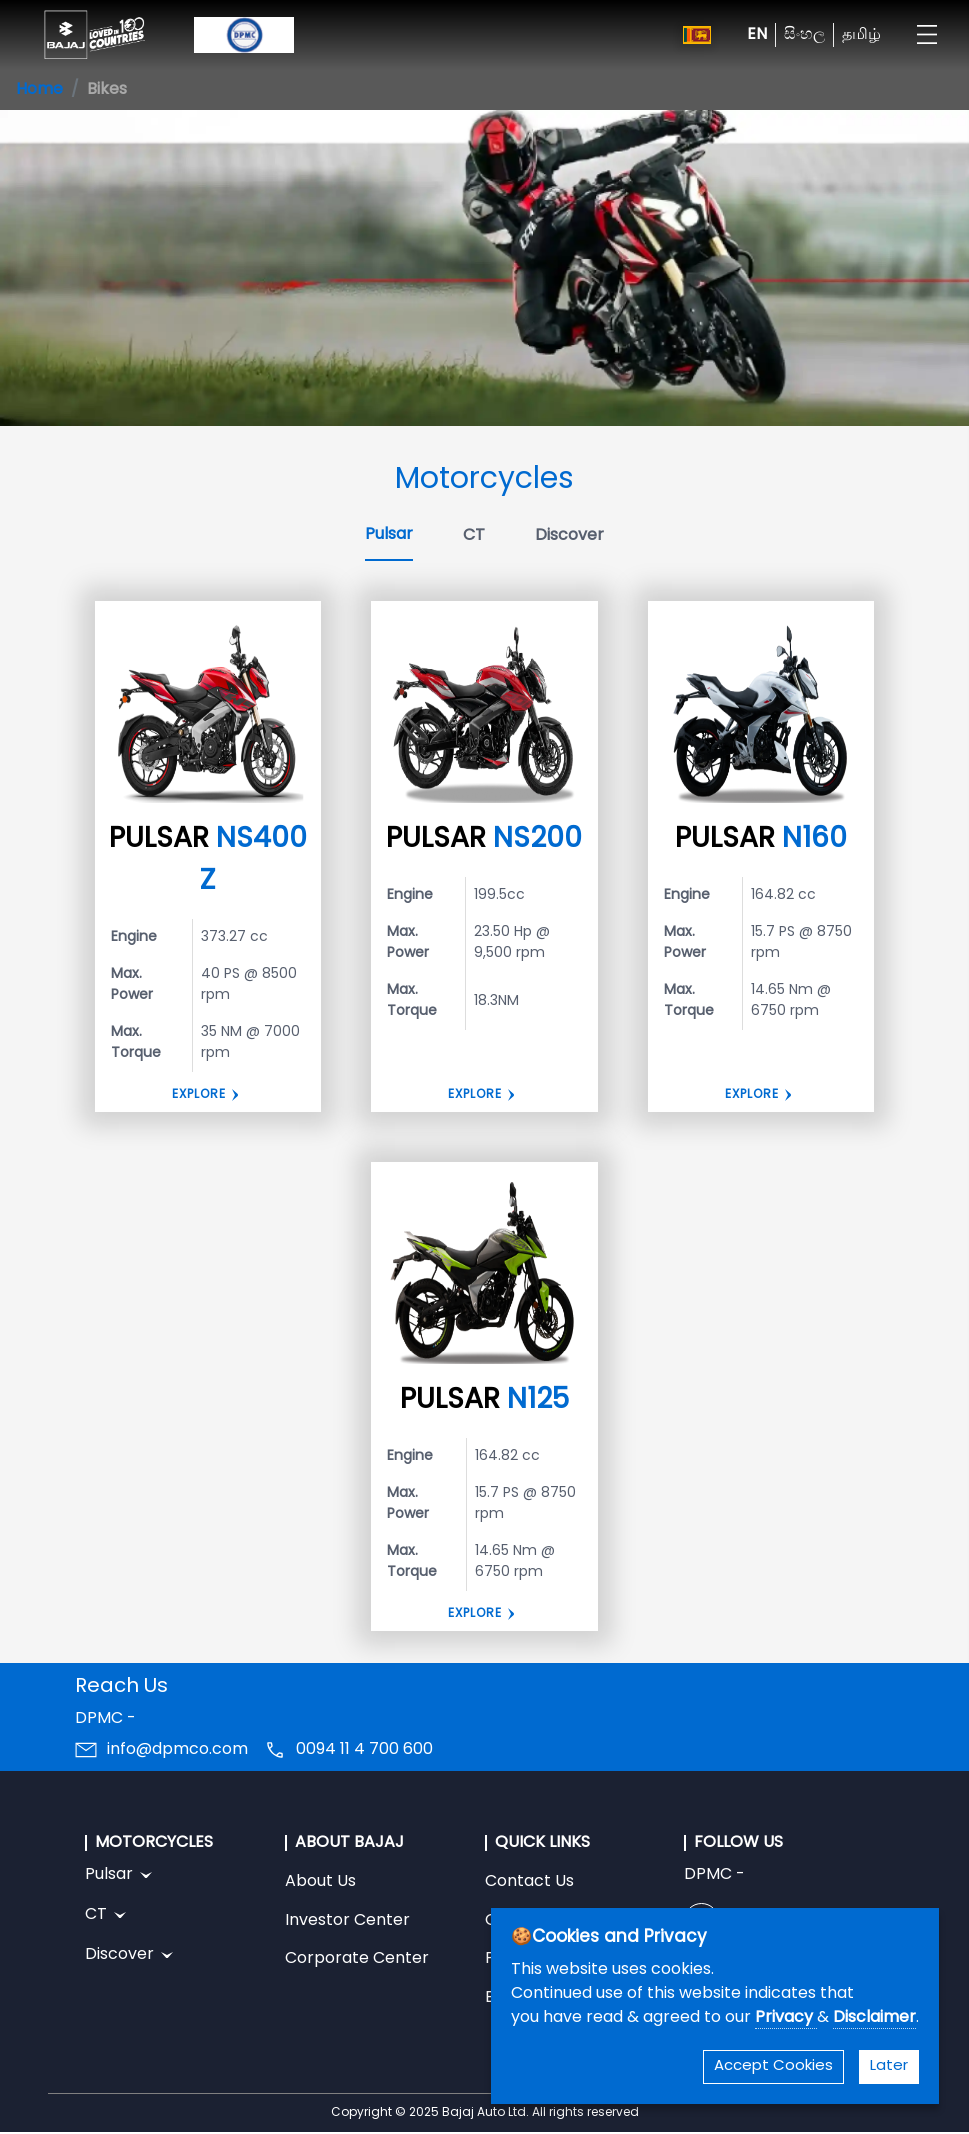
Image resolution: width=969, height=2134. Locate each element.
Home (39, 90)
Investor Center (347, 1921)
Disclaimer (874, 2018)
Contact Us (529, 1882)
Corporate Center (357, 1959)
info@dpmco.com (177, 1750)
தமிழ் (861, 35)
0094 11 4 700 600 (364, 1750)
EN (757, 35)
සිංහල (804, 35)
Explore (199, 1095)
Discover (569, 536)
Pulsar (389, 535)
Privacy (786, 2018)
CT (474, 536)
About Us (320, 1882)
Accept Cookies (773, 2066)
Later (889, 2066)
